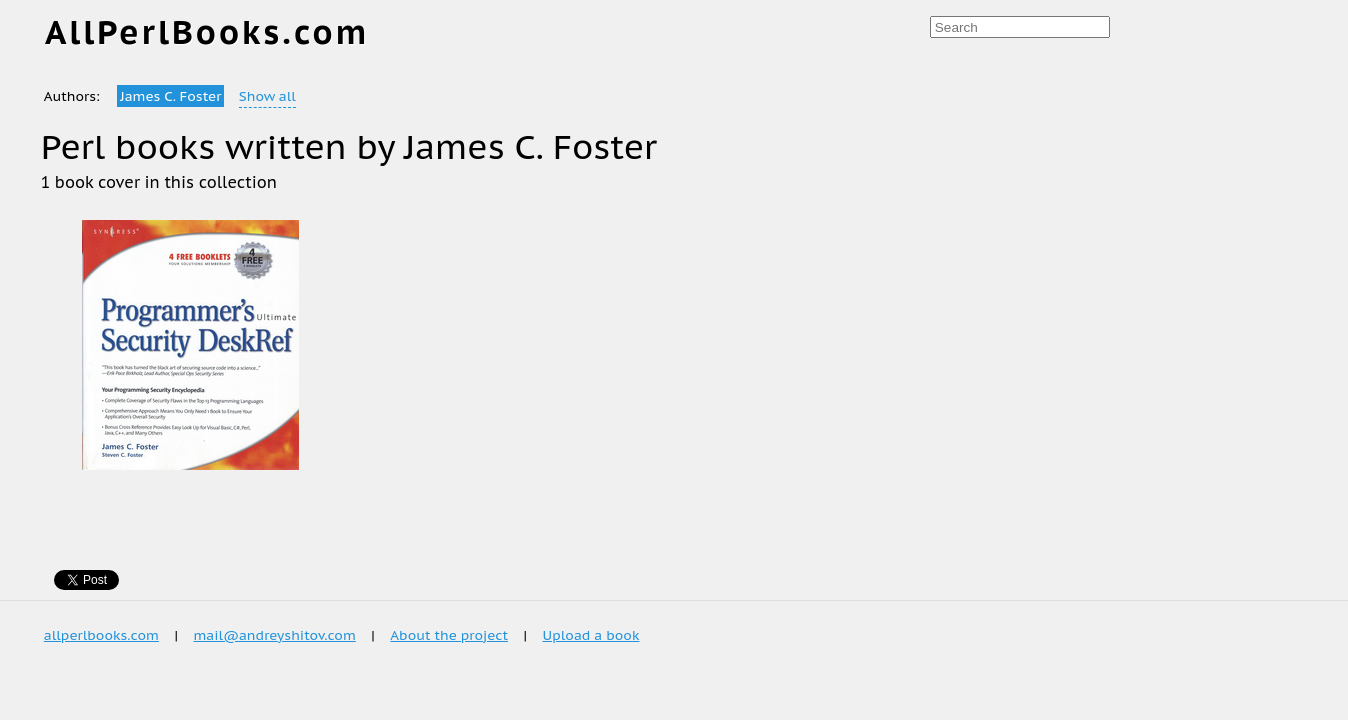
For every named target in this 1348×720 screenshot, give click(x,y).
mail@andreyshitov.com (274, 635)
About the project (449, 635)
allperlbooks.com (101, 635)
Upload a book (591, 635)
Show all (267, 96)
